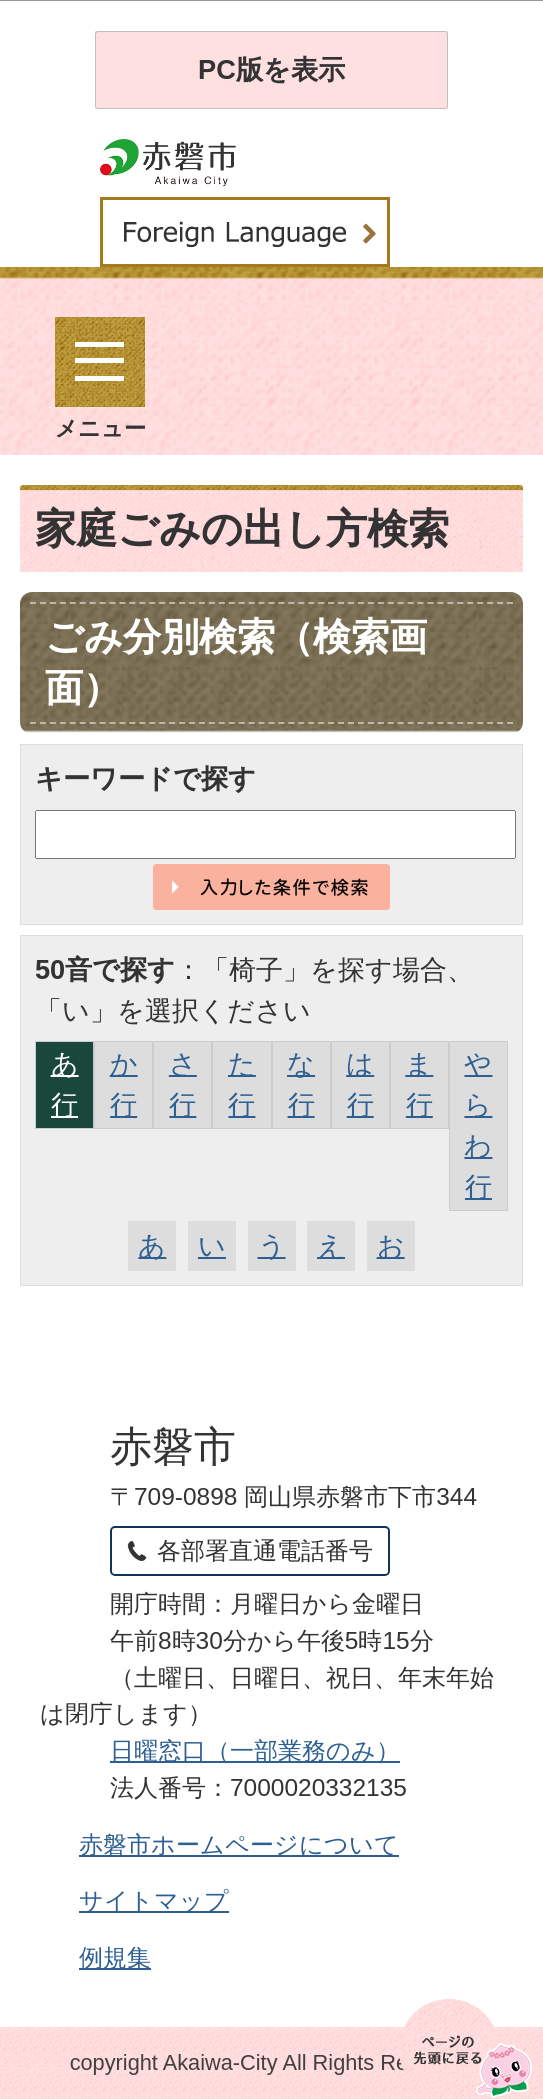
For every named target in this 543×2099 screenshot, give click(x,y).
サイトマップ (154, 1900)
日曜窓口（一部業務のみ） (255, 1750)
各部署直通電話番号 (265, 1550)
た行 (242, 1084)
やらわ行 (478, 1124)
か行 (124, 1084)
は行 (360, 1084)
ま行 (419, 1084)
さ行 (183, 1084)
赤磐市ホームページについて (239, 1844)
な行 (301, 1084)
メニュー (100, 379)
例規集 (115, 1957)
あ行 (65, 1084)
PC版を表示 (271, 69)
